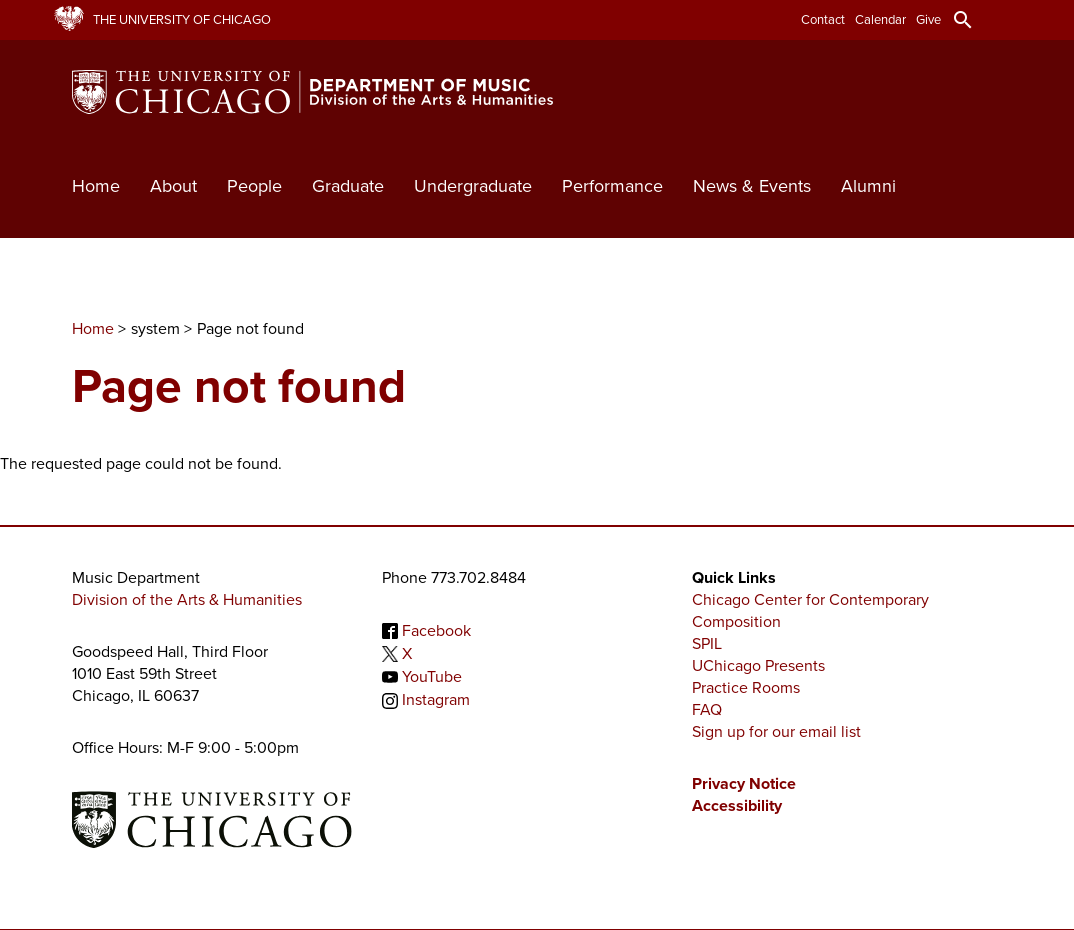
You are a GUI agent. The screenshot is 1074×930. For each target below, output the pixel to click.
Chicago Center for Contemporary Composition (810, 610)
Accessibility (737, 805)
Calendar (880, 19)
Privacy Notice (744, 783)
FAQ (707, 709)
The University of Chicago (182, 19)
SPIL (707, 643)
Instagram (436, 700)
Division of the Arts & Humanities (187, 599)
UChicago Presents (758, 665)
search (963, 20)
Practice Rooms (746, 687)
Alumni (868, 186)
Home (96, 186)
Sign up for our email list (776, 731)
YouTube (432, 676)
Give (928, 19)
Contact (823, 19)
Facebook (436, 630)
